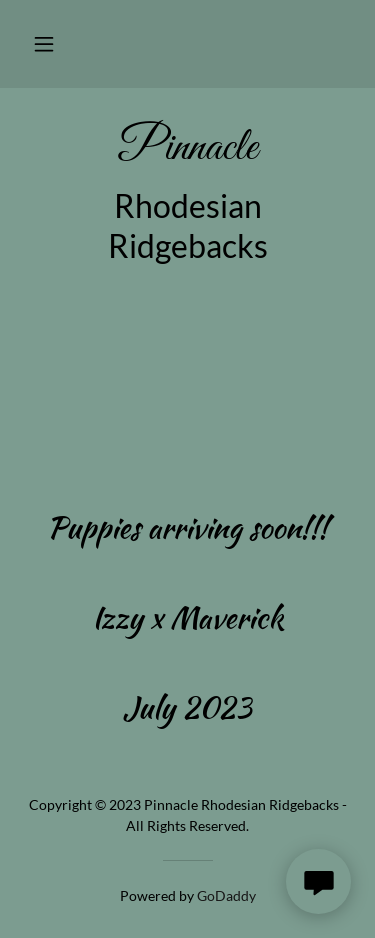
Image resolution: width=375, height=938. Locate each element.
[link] (187, 149)
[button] (44, 44)
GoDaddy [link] (226, 895)
